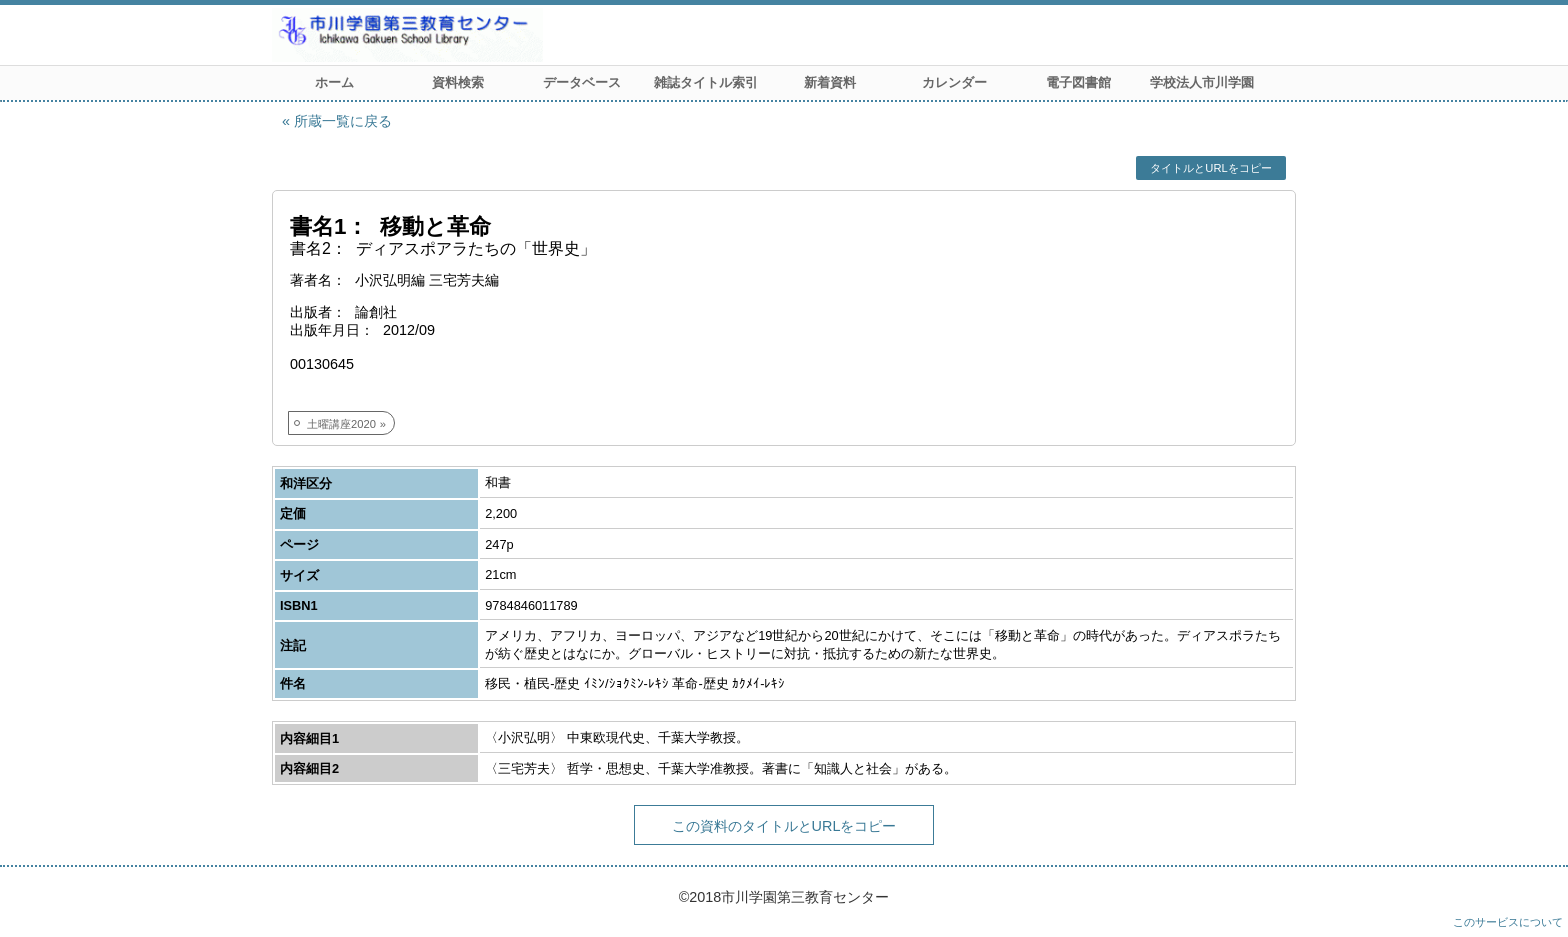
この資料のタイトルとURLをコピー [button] (784, 826)
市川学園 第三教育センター (482, 35)
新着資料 (830, 82)
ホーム (334, 82)
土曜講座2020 (341, 424)
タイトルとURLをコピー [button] (1210, 168)
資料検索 (458, 82)
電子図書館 (1078, 82)
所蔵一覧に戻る (343, 121)
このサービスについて (1508, 922)
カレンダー (954, 82)
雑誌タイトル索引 (706, 82)
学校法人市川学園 (1202, 82)
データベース (582, 82)
